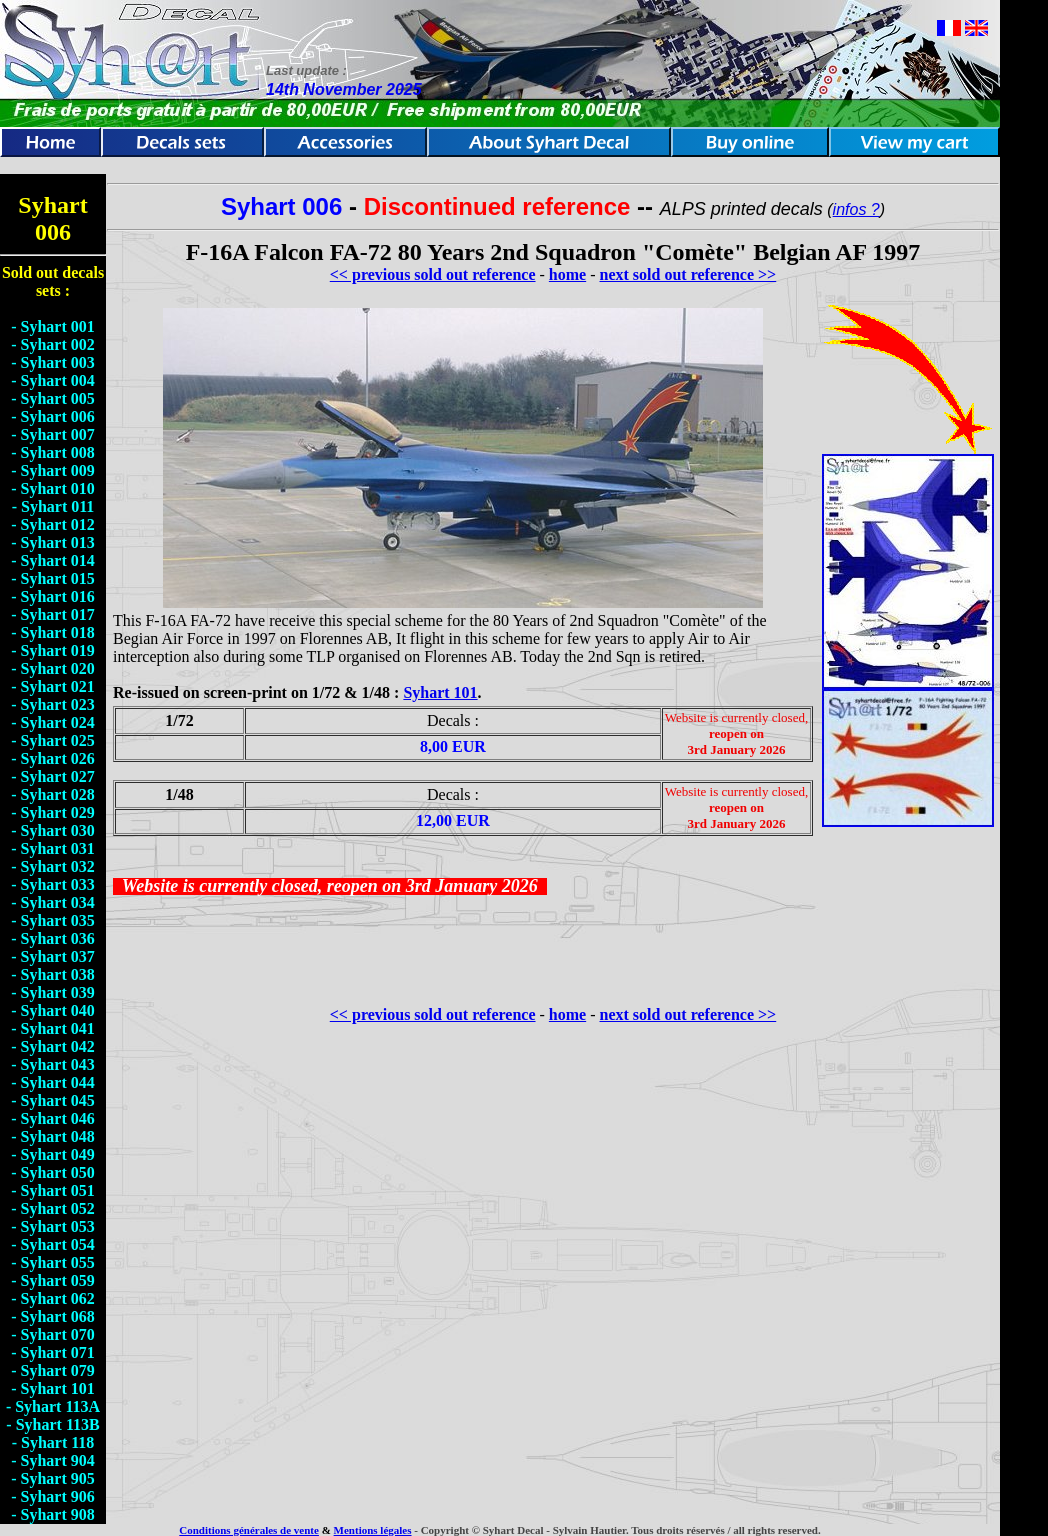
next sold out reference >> (688, 274)
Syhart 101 (440, 692)
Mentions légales (373, 1530)
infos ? (856, 209)
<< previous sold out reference (433, 274)
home (567, 274)
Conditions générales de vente (249, 1530)
